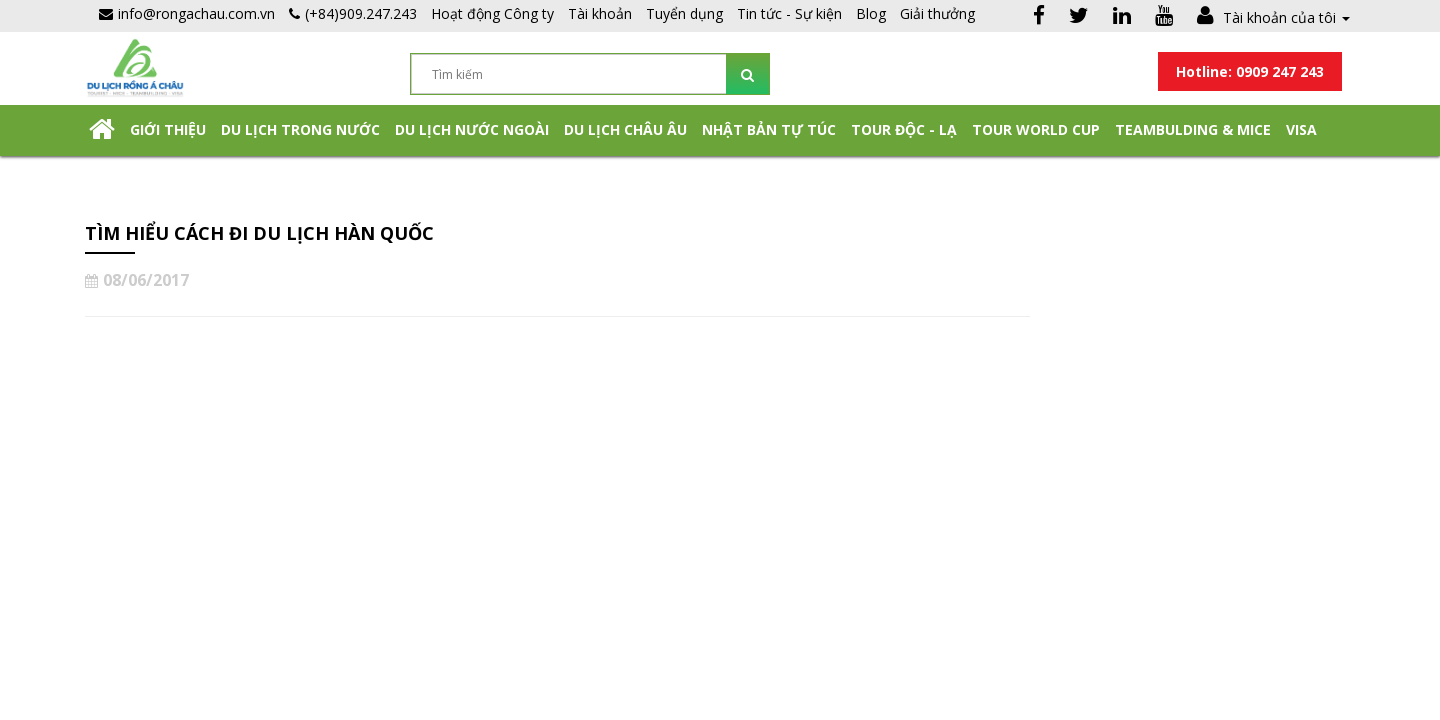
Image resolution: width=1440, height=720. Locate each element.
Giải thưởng (937, 13)
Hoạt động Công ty (492, 13)
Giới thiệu (168, 129)
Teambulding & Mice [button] (1193, 129)
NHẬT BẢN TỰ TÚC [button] (769, 129)
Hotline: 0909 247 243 (1250, 71)
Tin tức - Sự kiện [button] (789, 13)
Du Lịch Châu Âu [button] (625, 129)
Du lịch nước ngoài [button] (472, 129)
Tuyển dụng (684, 13)
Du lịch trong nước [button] (300, 129)
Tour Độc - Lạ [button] (904, 129)
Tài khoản (600, 13)
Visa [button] (1301, 129)
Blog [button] (871, 13)
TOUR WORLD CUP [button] (1036, 129)
